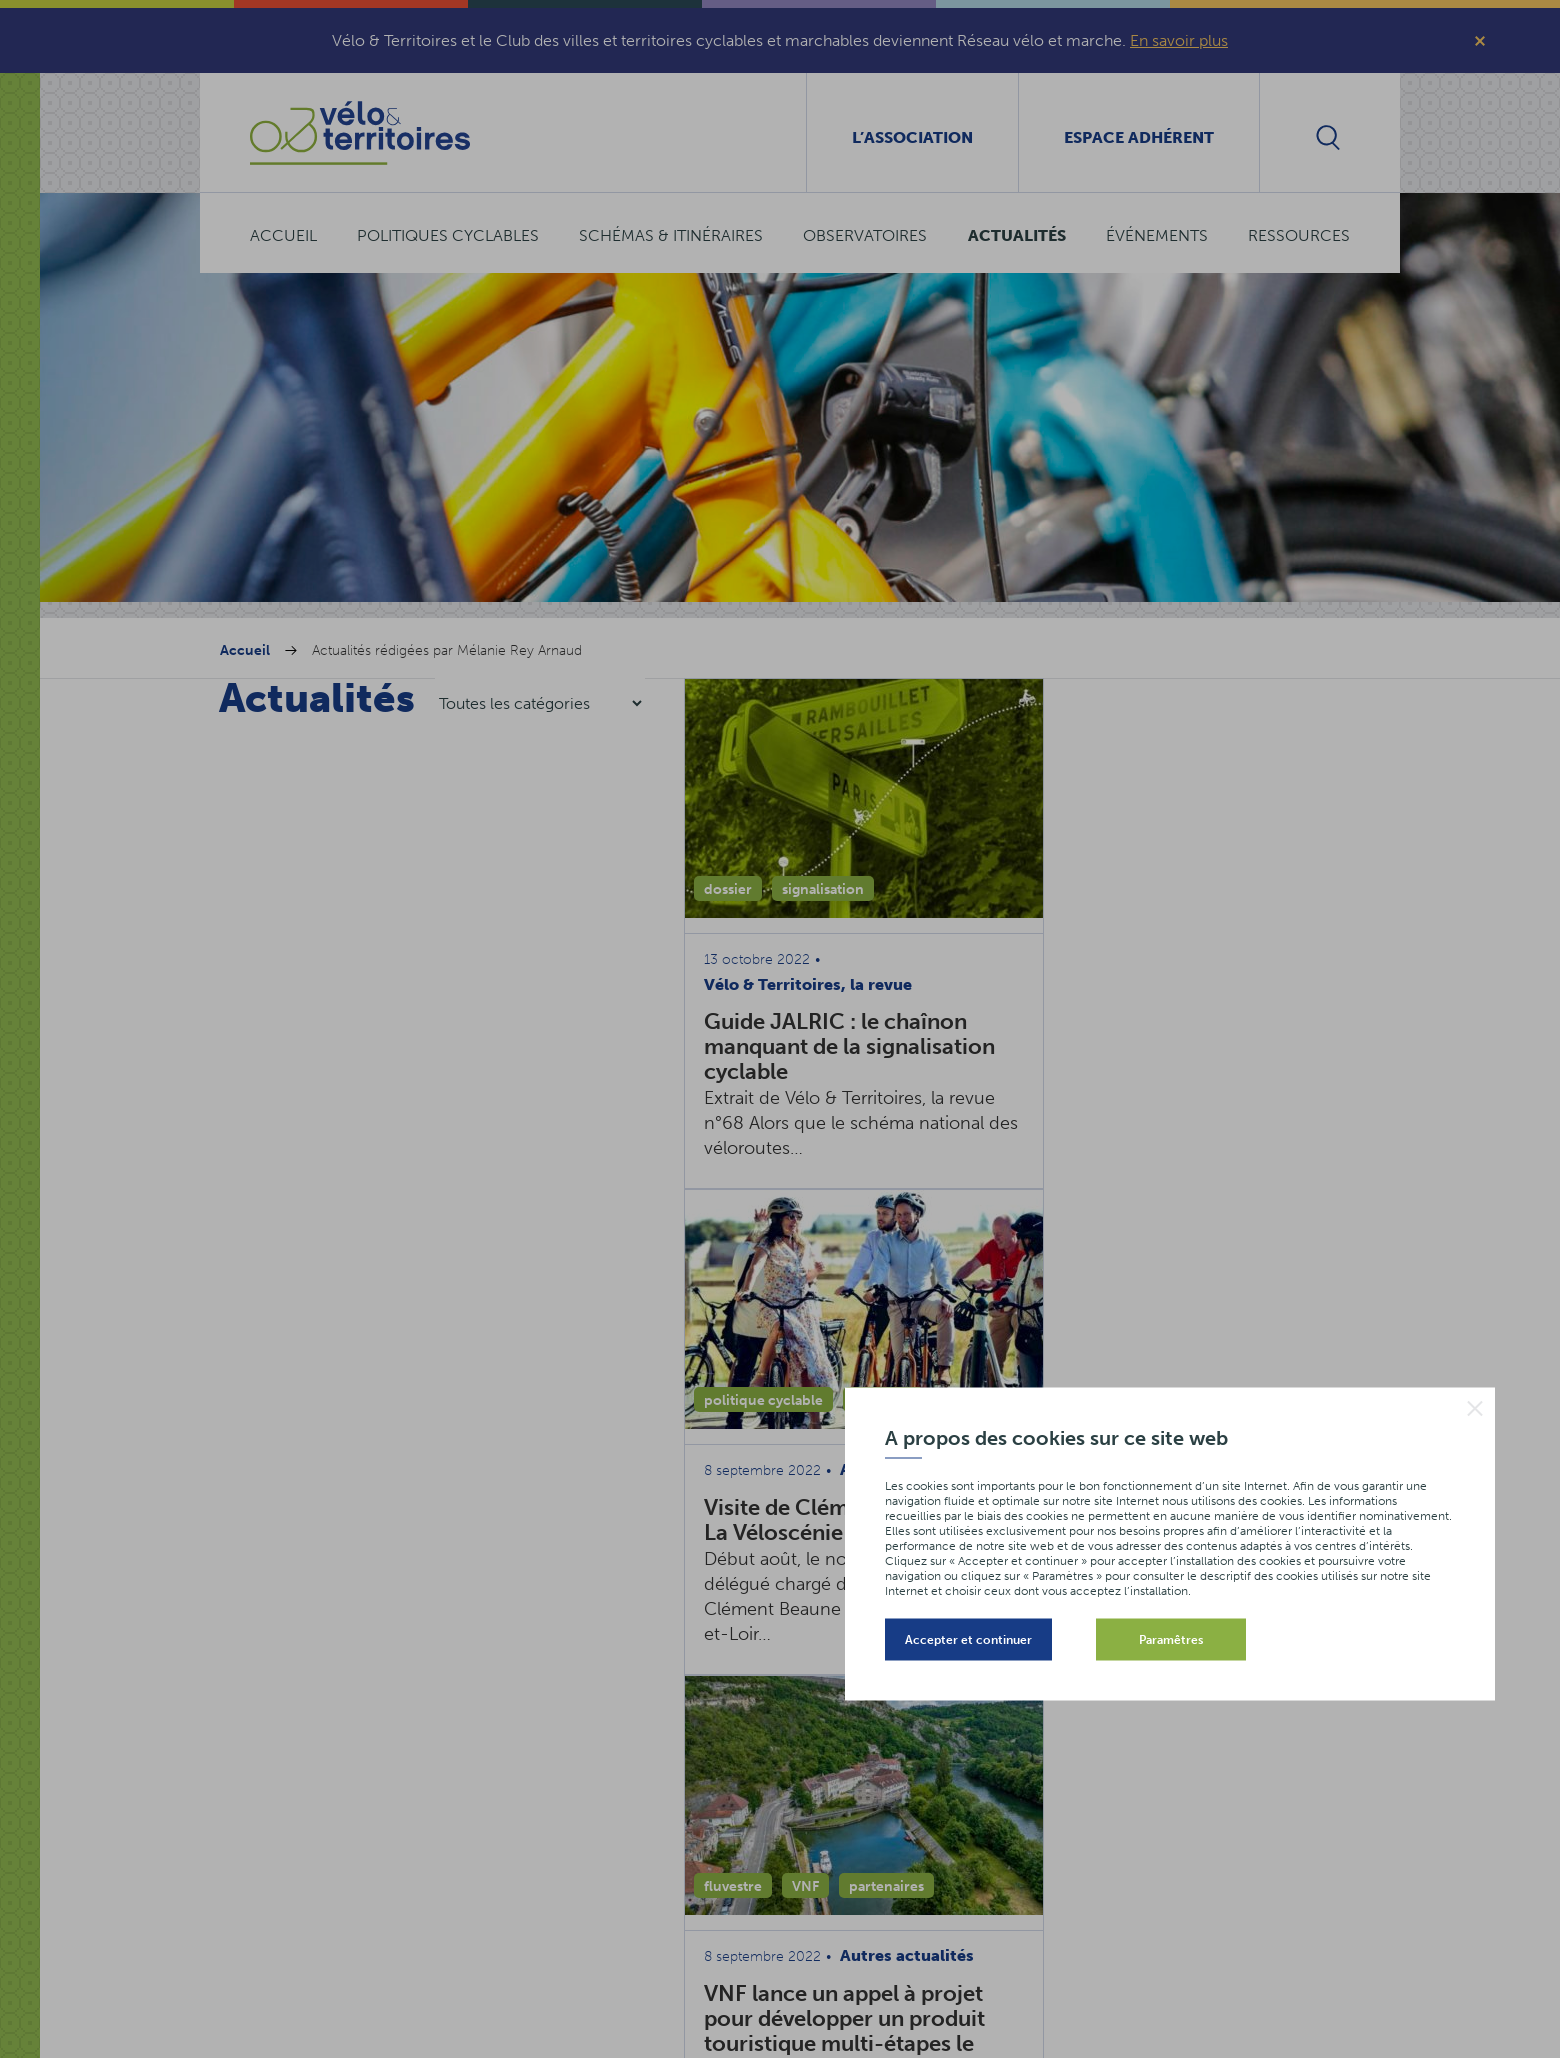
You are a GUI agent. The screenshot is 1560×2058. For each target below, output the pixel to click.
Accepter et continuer (968, 1639)
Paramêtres (1171, 1639)
